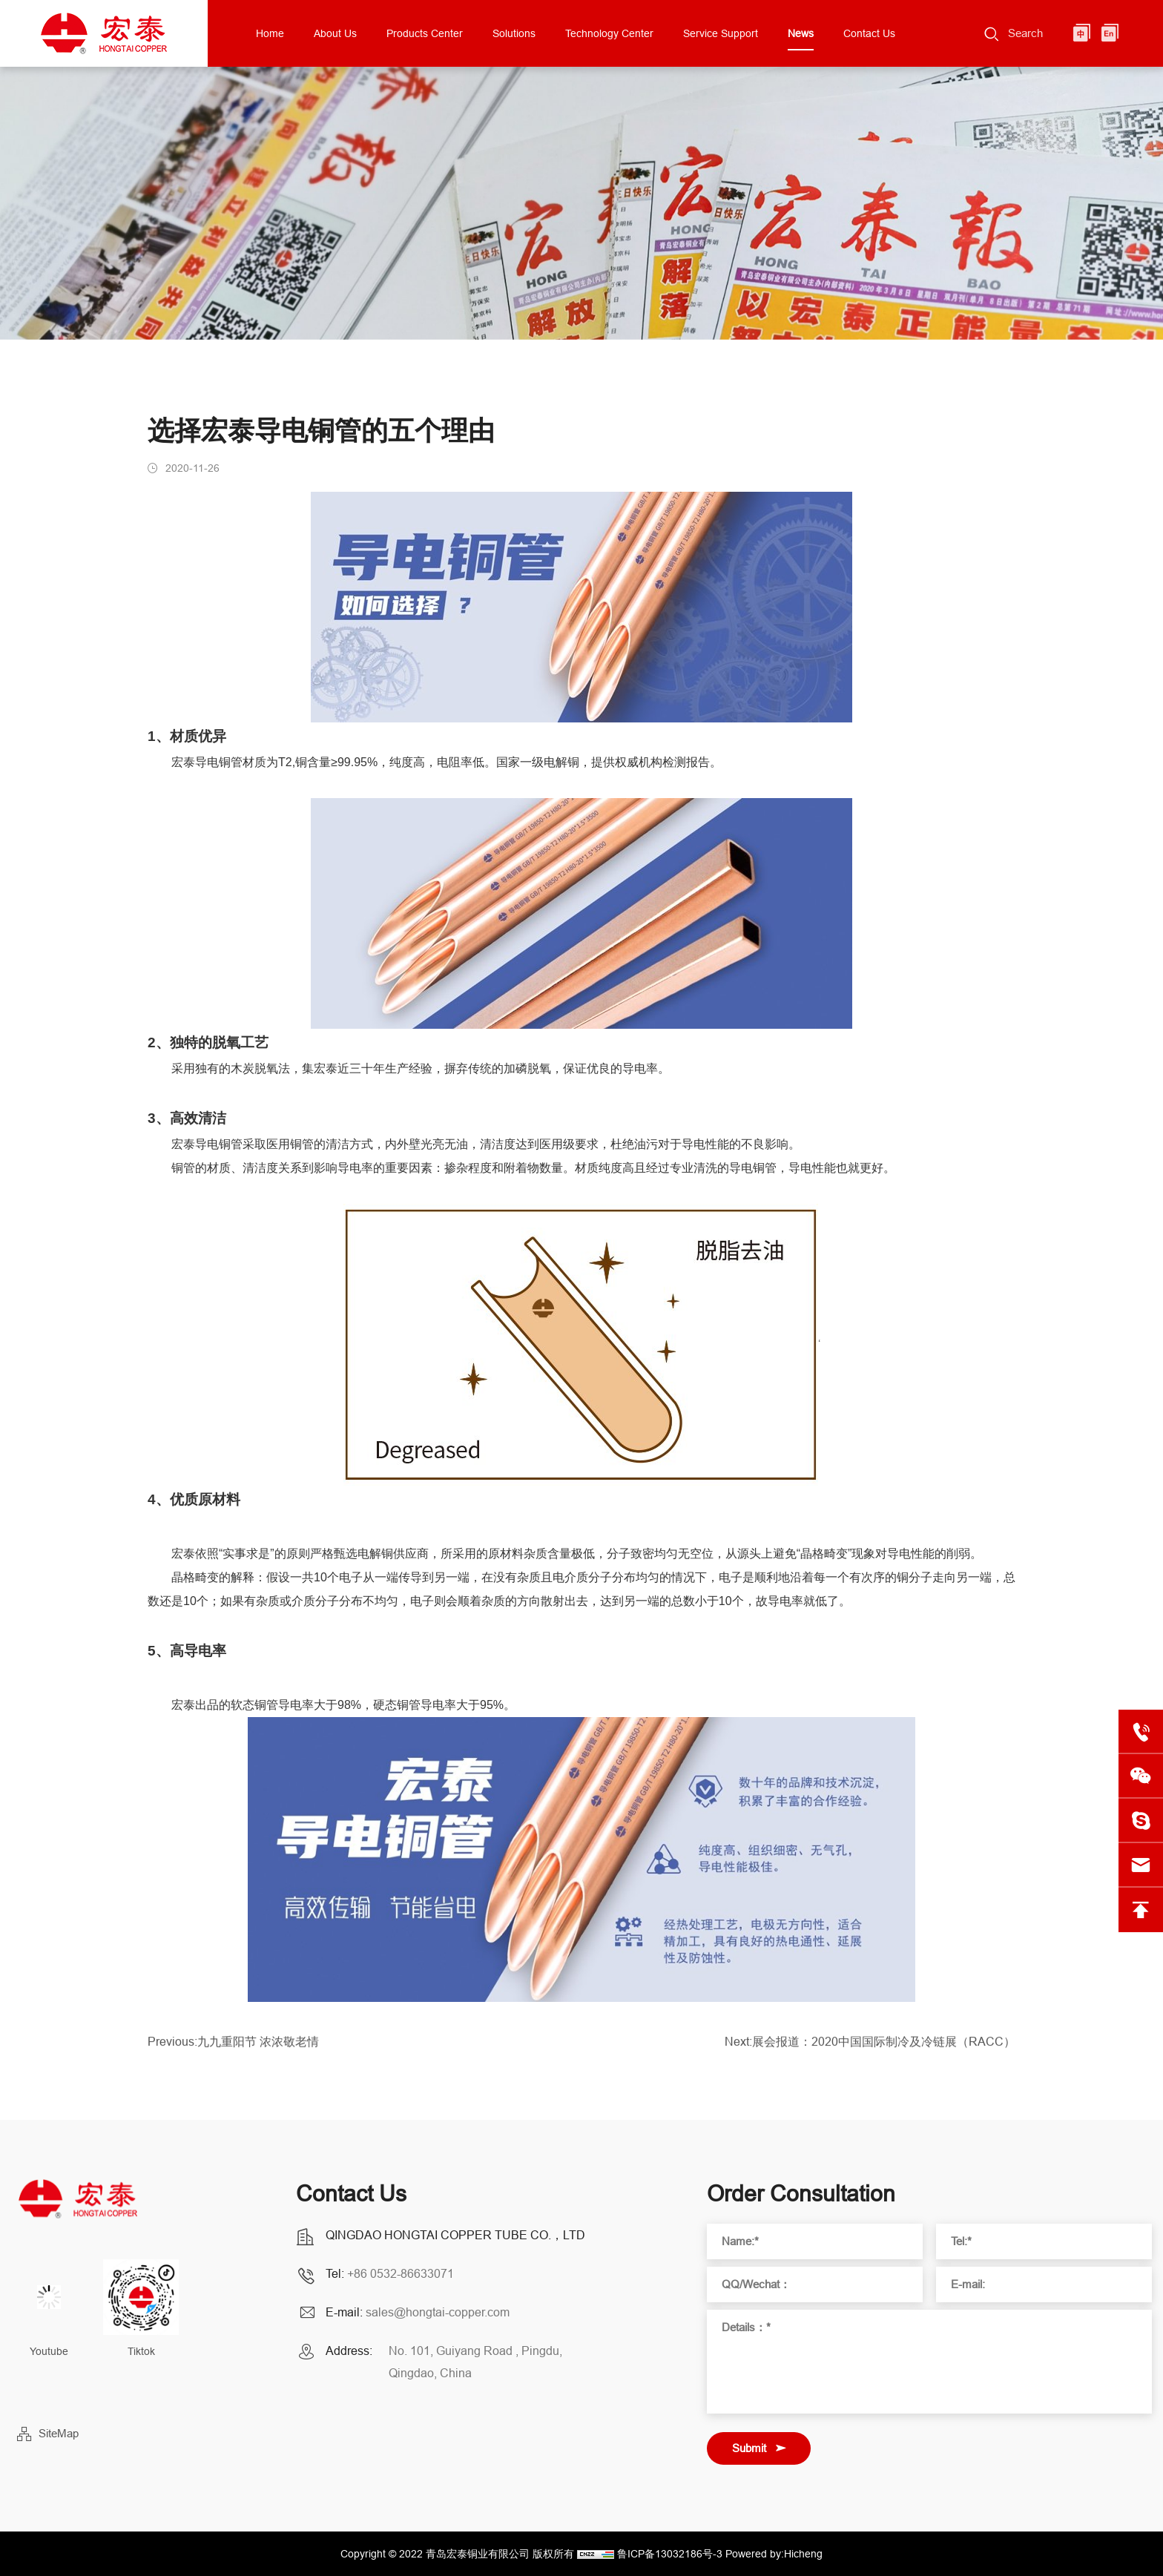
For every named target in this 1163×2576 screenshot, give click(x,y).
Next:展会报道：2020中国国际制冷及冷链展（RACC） (870, 2048)
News (801, 33)
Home (270, 33)
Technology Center (609, 33)
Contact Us (869, 33)
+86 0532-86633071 (400, 2273)
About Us (335, 33)
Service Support (720, 33)
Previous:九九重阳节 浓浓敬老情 (233, 2048)
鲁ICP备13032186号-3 (669, 2553)
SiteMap (59, 2433)
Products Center (424, 33)
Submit (749, 2448)
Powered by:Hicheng (774, 2553)
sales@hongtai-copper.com (438, 2312)
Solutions (514, 33)
